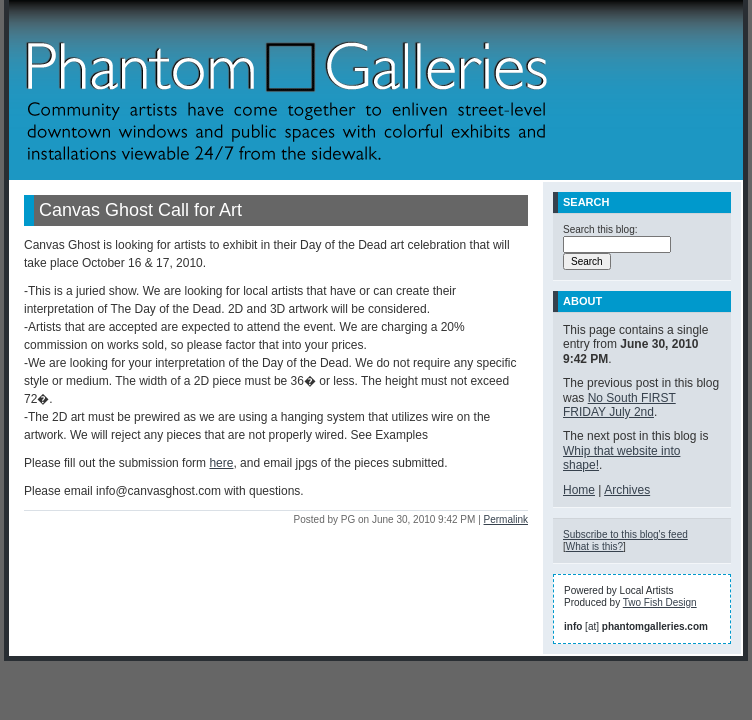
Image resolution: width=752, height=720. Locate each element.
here (221, 463)
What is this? (594, 546)
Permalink (506, 519)
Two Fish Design (660, 602)
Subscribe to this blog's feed (625, 534)
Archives (627, 490)
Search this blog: (600, 229)
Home (579, 490)
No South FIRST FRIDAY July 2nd (619, 405)
